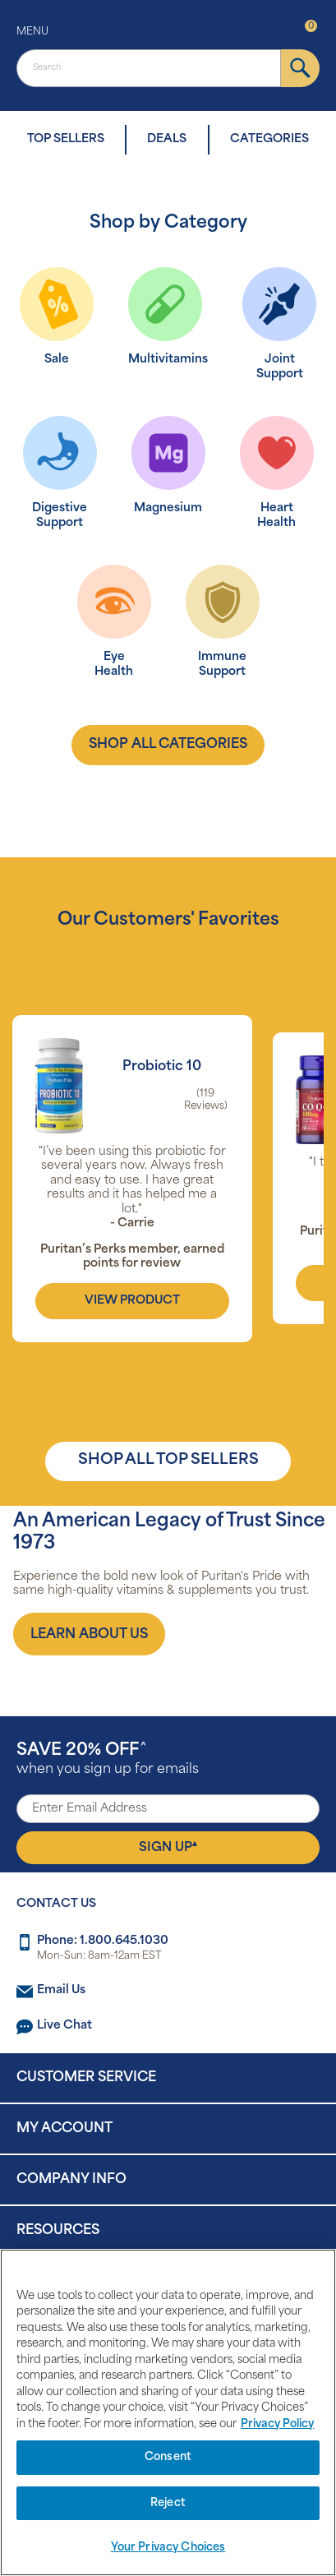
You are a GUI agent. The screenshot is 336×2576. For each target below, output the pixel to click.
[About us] (89, 1634)
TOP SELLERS (65, 139)
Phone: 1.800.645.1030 (102, 1941)
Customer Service (86, 2077)
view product (132, 1301)
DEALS (166, 139)
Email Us (61, 1990)
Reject (168, 2503)
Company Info (71, 2179)
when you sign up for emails (107, 1759)
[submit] (300, 68)
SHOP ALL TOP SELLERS (168, 1460)
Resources (57, 2230)
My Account (64, 2128)
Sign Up (168, 1847)
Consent (168, 2457)
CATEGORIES (269, 139)
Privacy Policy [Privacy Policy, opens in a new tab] (277, 2424)
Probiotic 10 (161, 1066)
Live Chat (64, 2026)
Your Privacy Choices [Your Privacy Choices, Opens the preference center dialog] (168, 2547)
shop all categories (168, 744)
